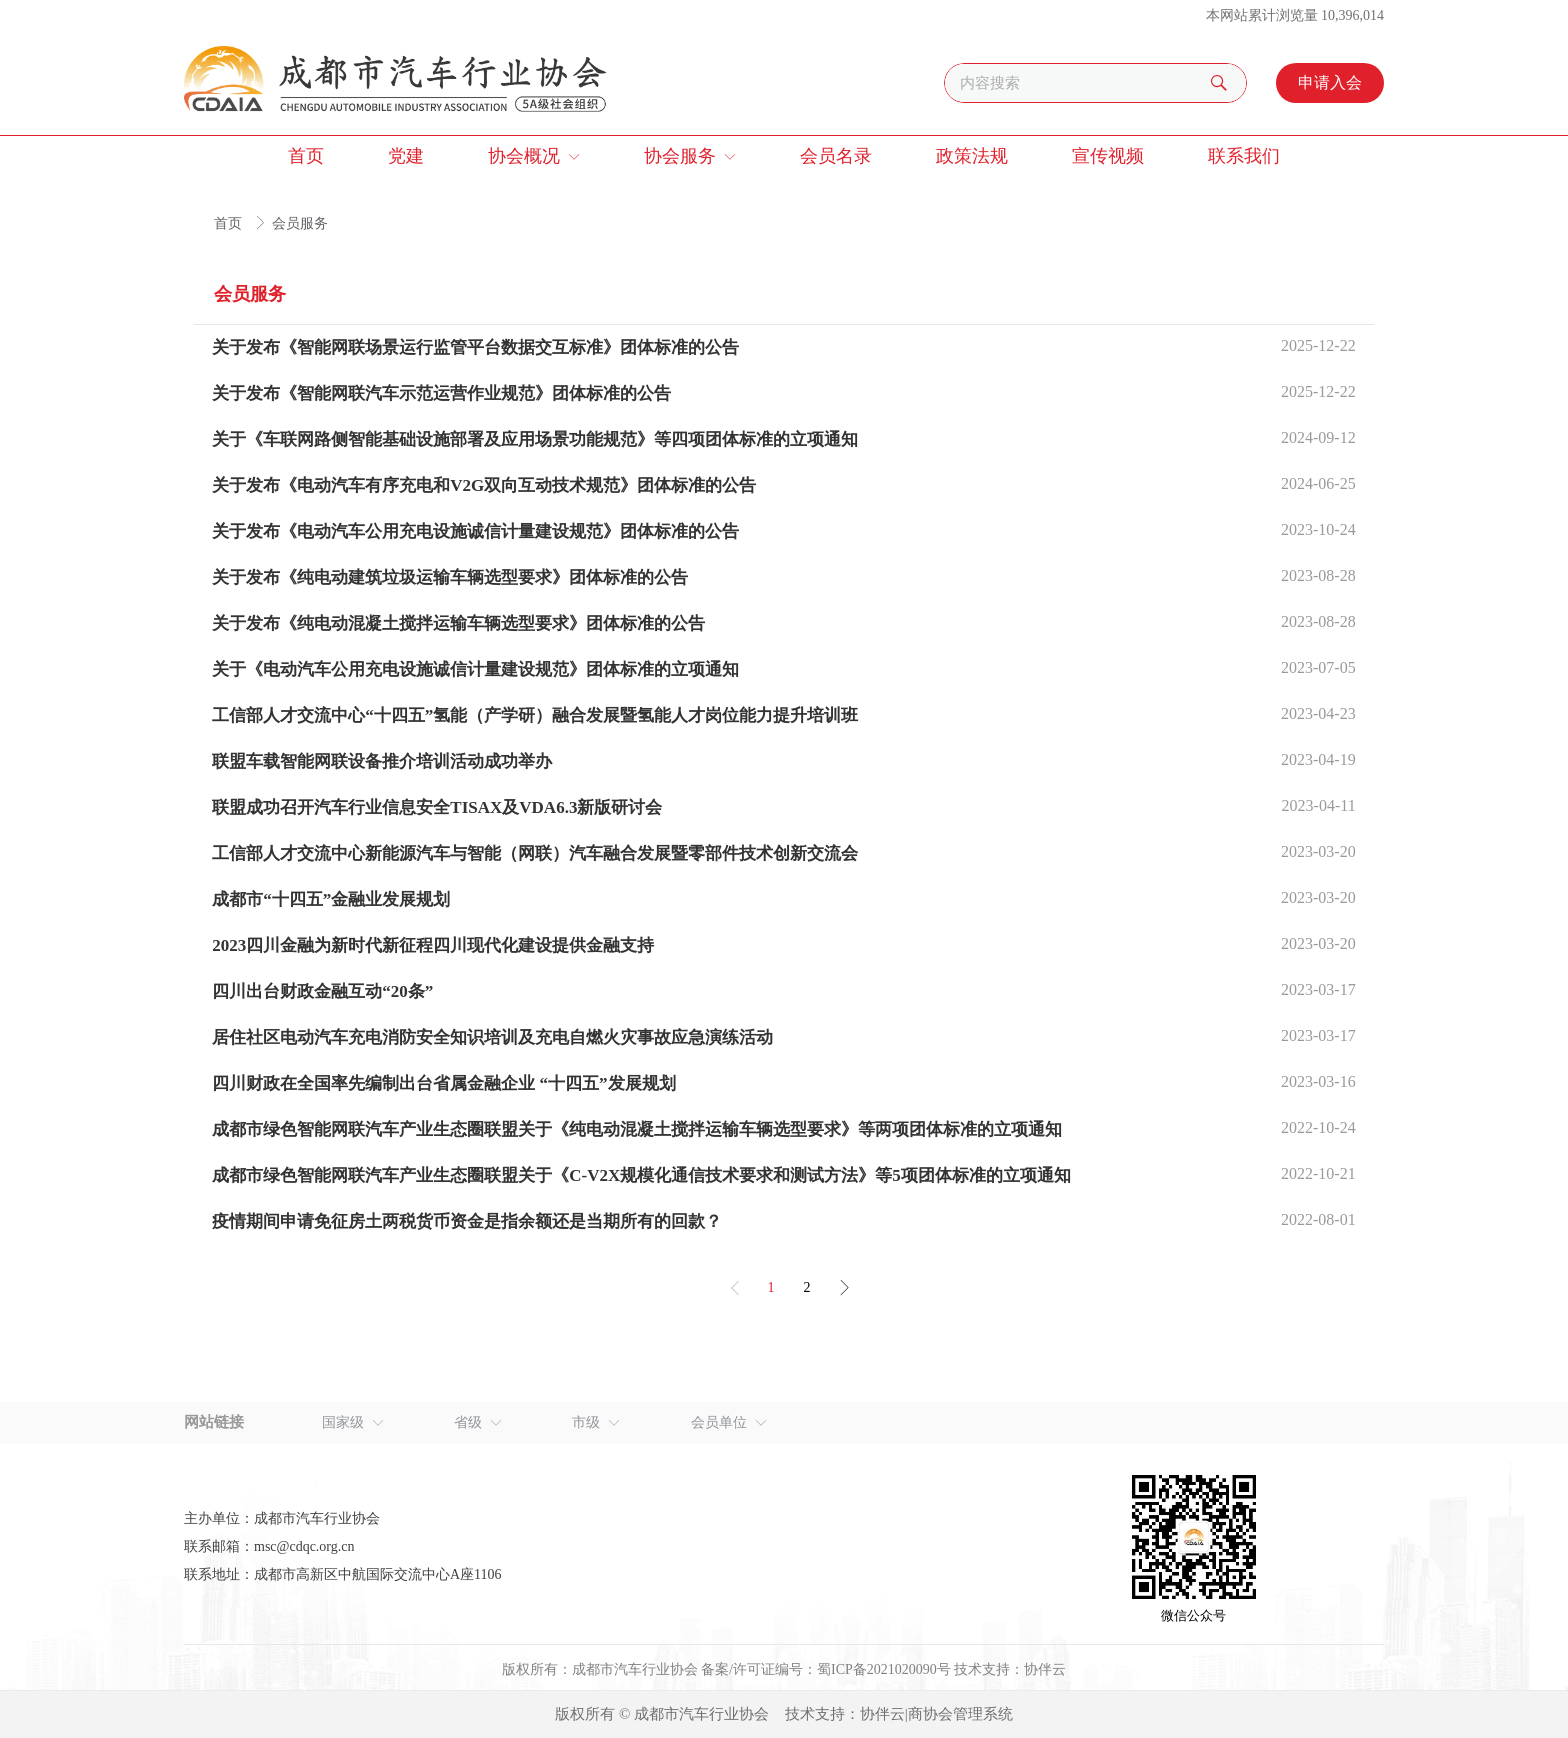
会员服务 (300, 223)
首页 (230, 223)
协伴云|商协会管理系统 (936, 1714)
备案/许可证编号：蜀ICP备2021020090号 (826, 1669)
